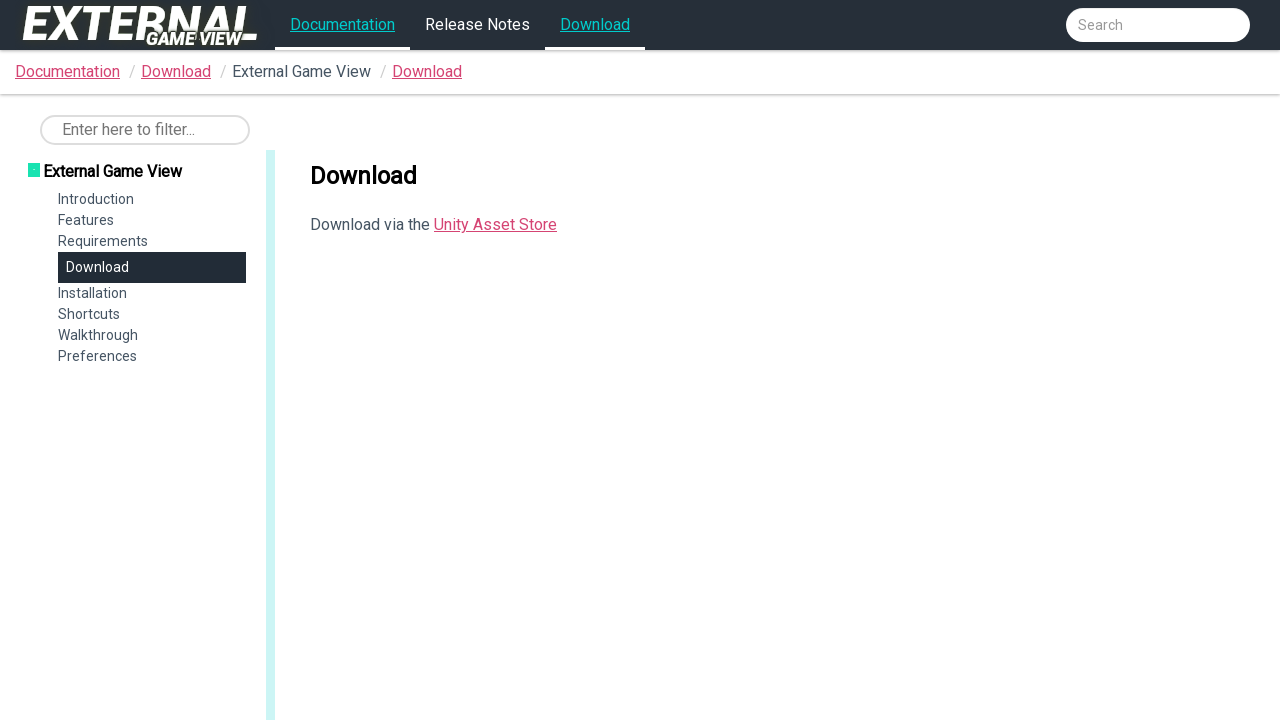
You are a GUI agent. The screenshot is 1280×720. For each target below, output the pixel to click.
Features (86, 220)
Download (595, 24)
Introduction (96, 199)
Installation (92, 293)
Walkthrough (98, 335)
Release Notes (477, 24)
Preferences (97, 356)
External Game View (112, 171)
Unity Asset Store (495, 224)
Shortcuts (89, 314)
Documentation (342, 24)
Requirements (103, 241)
